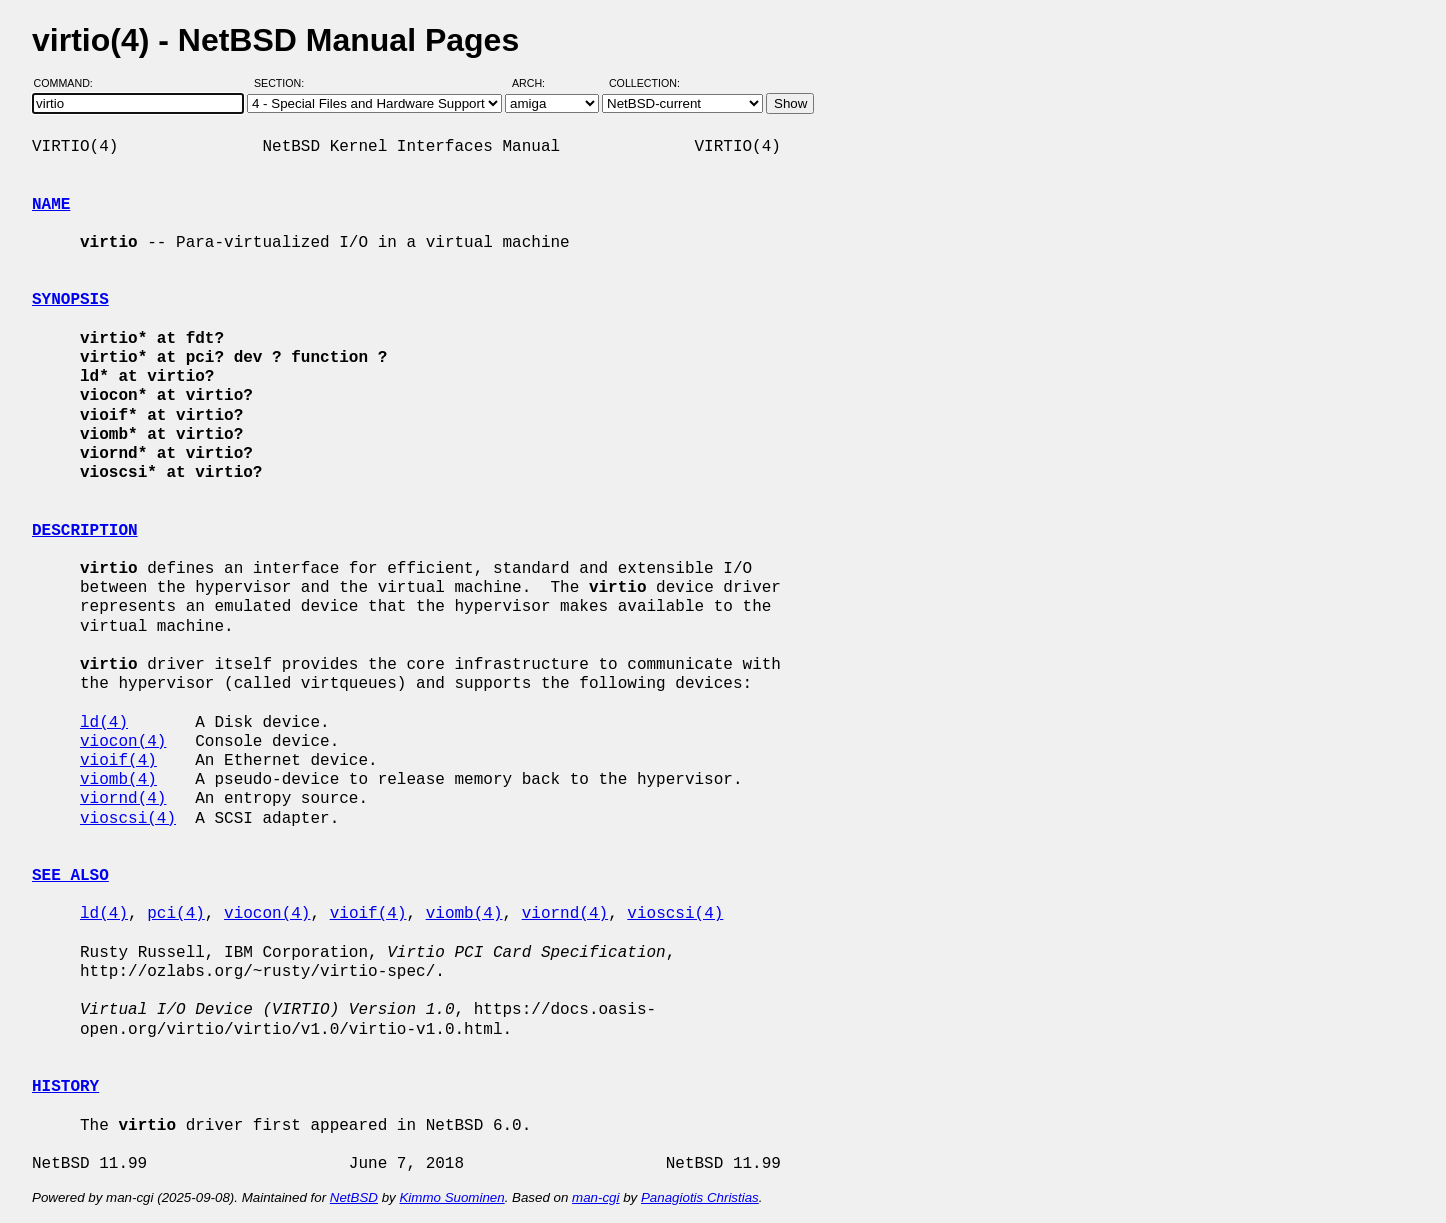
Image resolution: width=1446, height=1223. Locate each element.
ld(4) (104, 723)
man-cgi (595, 1197)
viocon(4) (123, 742)
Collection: (644, 83)
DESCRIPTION (85, 531)
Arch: (537, 83)
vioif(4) (118, 761)
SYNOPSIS (70, 300)
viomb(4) (118, 780)
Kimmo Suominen (451, 1197)
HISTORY (65, 1087)
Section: (283, 83)
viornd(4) (123, 799)
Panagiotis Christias (700, 1197)
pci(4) (176, 914)
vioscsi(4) (128, 819)
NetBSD (354, 1197)
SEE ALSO (70, 876)
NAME (51, 205)
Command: (69, 83)
